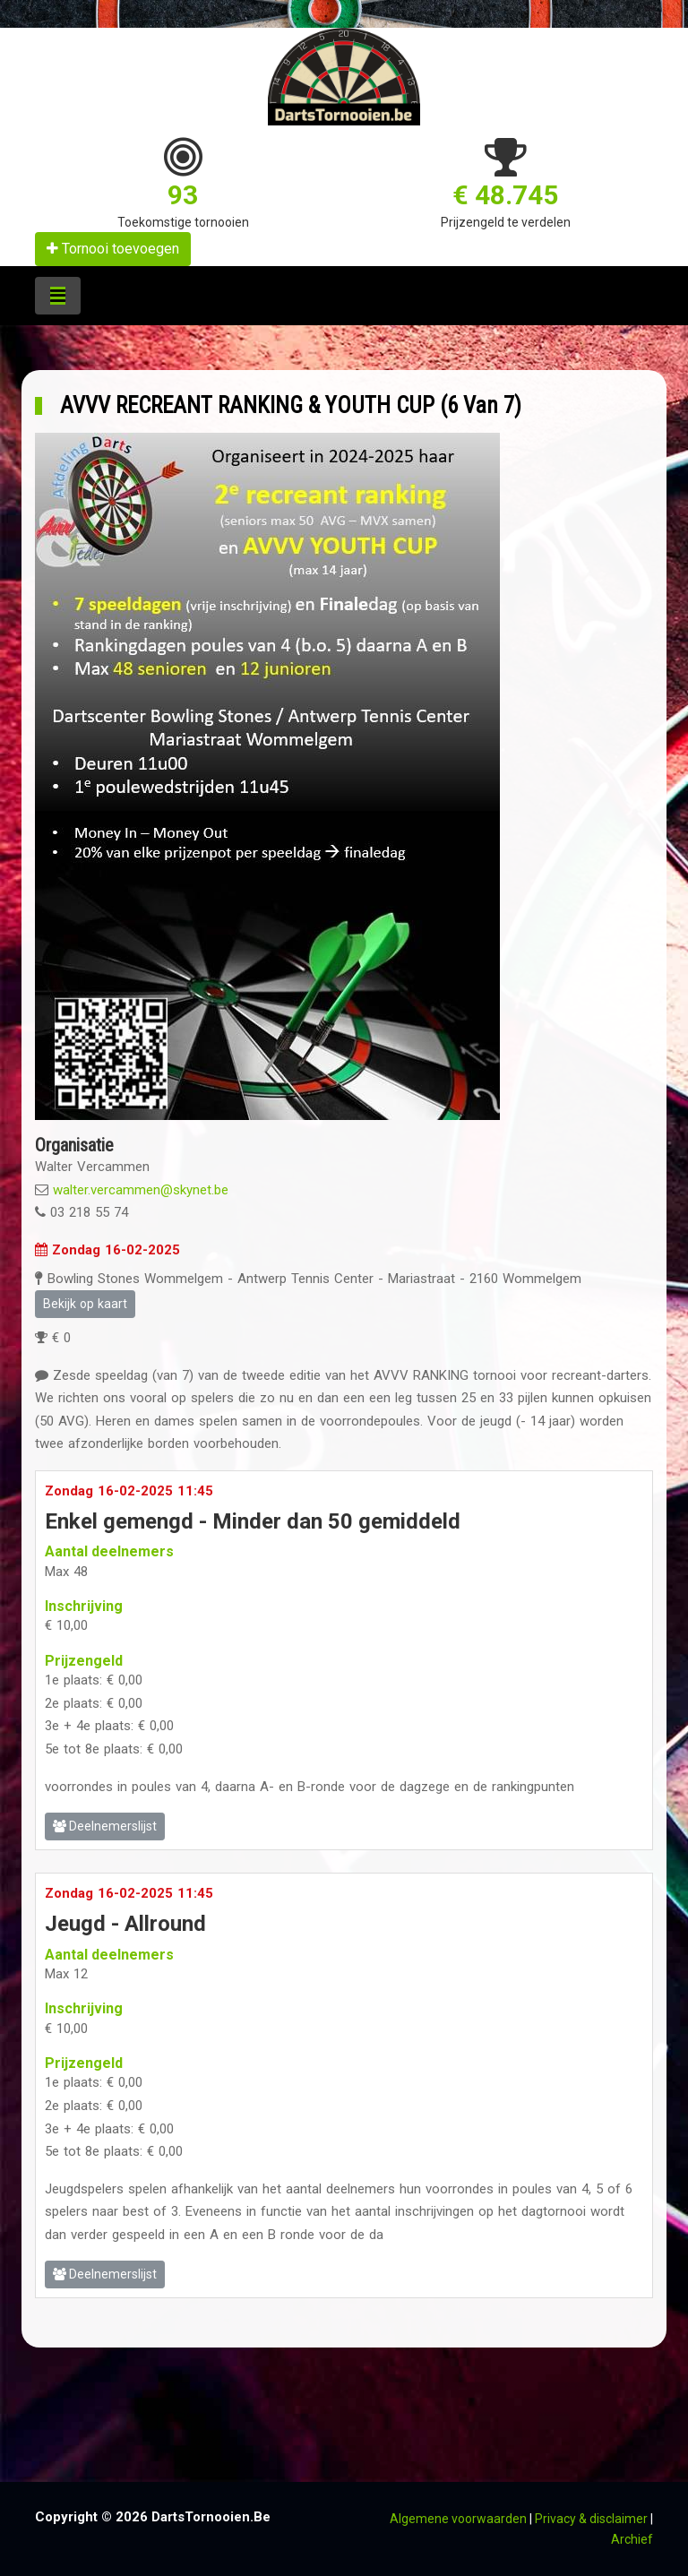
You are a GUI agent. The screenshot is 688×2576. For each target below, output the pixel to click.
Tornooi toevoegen (113, 248)
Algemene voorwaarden (458, 2518)
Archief (632, 2539)
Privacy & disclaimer (591, 2518)
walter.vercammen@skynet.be (140, 1190)
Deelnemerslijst (105, 1826)
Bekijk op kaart (85, 1304)
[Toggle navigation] (58, 295)
